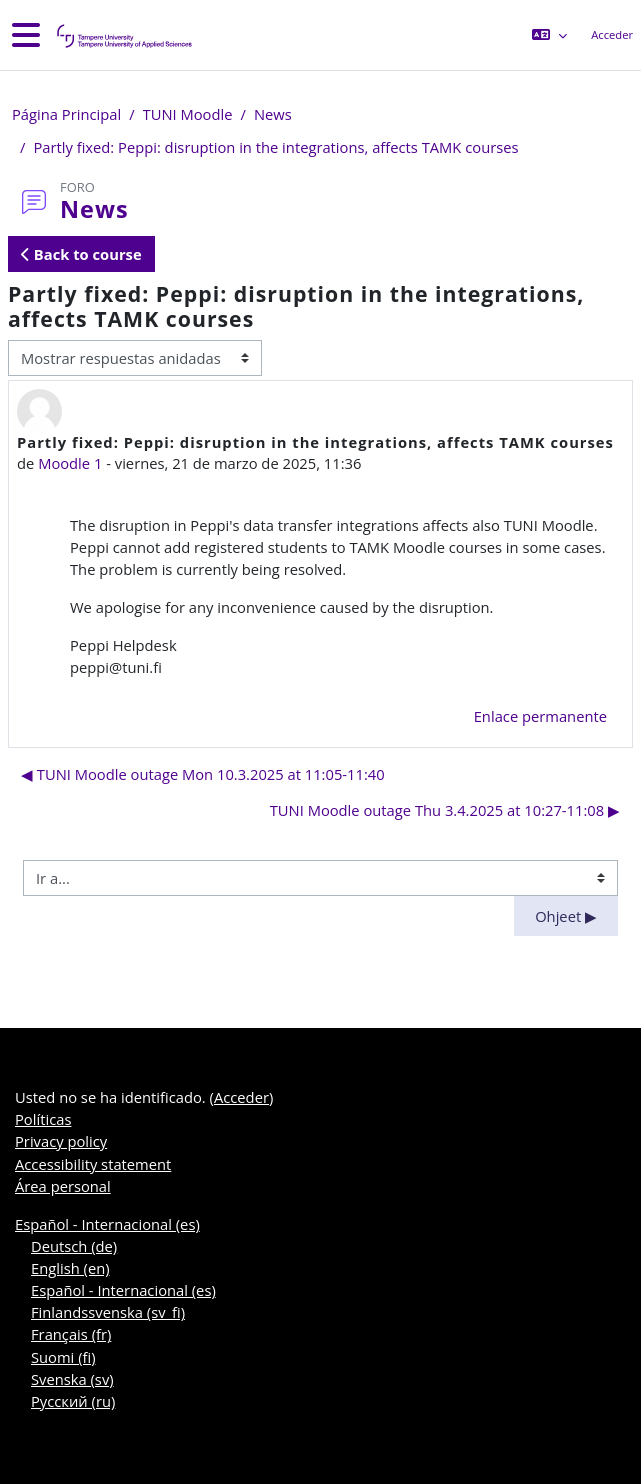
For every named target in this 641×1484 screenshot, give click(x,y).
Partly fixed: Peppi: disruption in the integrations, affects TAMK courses (275, 147)
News (273, 114)
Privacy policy (61, 1141)
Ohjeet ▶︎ (566, 916)
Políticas (43, 1119)
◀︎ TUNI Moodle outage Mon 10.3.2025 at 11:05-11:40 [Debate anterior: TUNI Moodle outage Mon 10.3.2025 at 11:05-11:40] (203, 774)
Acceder (612, 34)
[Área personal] (123, 35)
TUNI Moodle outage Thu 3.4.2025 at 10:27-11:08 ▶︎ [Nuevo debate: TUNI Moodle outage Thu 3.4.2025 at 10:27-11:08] (445, 810)
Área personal (63, 1186)
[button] (549, 35)
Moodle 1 (70, 463)
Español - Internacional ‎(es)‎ (107, 1224)
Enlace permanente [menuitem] (540, 716)
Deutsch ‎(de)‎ (74, 1246)
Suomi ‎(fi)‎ (63, 1357)
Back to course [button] (81, 254)
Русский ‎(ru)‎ (73, 1401)
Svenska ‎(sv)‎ (72, 1379)
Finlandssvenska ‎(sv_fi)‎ (108, 1312)
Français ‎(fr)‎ (71, 1334)
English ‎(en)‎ (70, 1268)
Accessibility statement (93, 1164)
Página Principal (66, 114)
